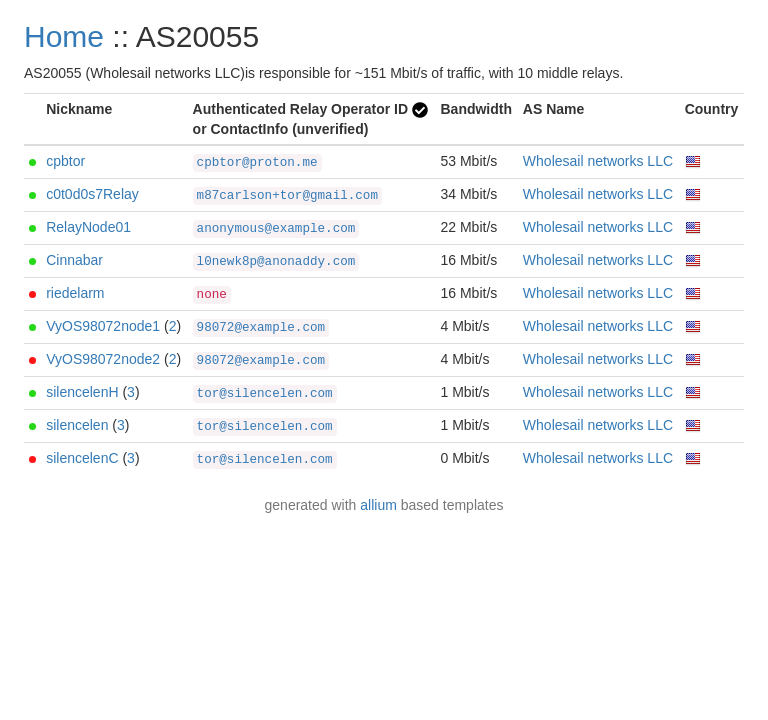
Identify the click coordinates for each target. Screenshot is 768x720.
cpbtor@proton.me (257, 163)
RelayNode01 (88, 227)
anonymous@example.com (276, 229)
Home (64, 36)
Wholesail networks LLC (598, 161)
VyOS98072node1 (103, 326)
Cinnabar (74, 260)
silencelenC (82, 458)
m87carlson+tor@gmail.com (287, 196)
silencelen (77, 425)
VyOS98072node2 (103, 359)
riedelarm (75, 293)
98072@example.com (261, 328)
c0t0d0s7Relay (92, 194)
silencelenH (82, 392)
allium (378, 505)
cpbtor (65, 161)
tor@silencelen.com (265, 394)
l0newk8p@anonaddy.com (276, 262)
